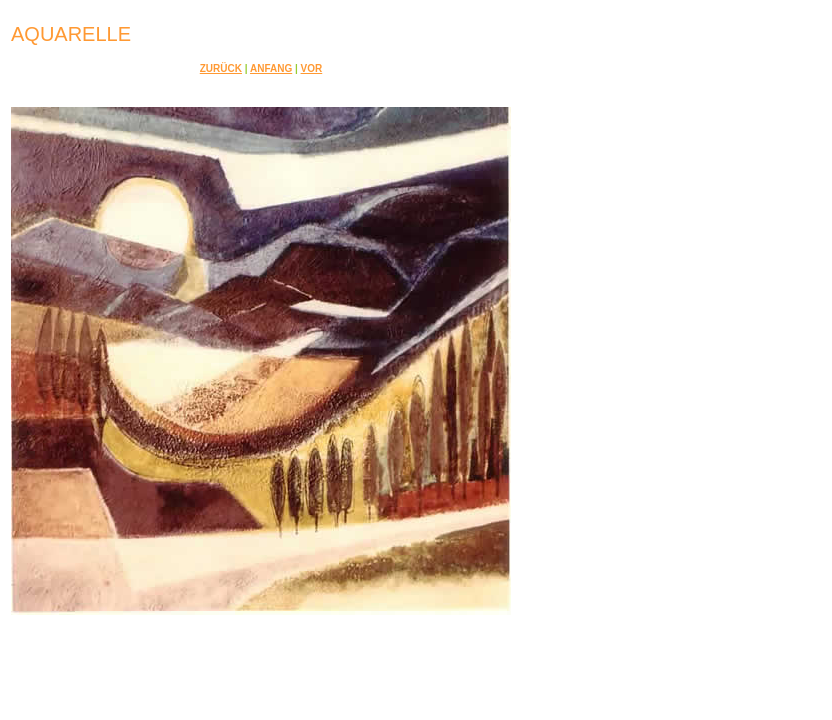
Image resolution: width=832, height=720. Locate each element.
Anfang (271, 68)
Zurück (221, 68)
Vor (312, 68)
